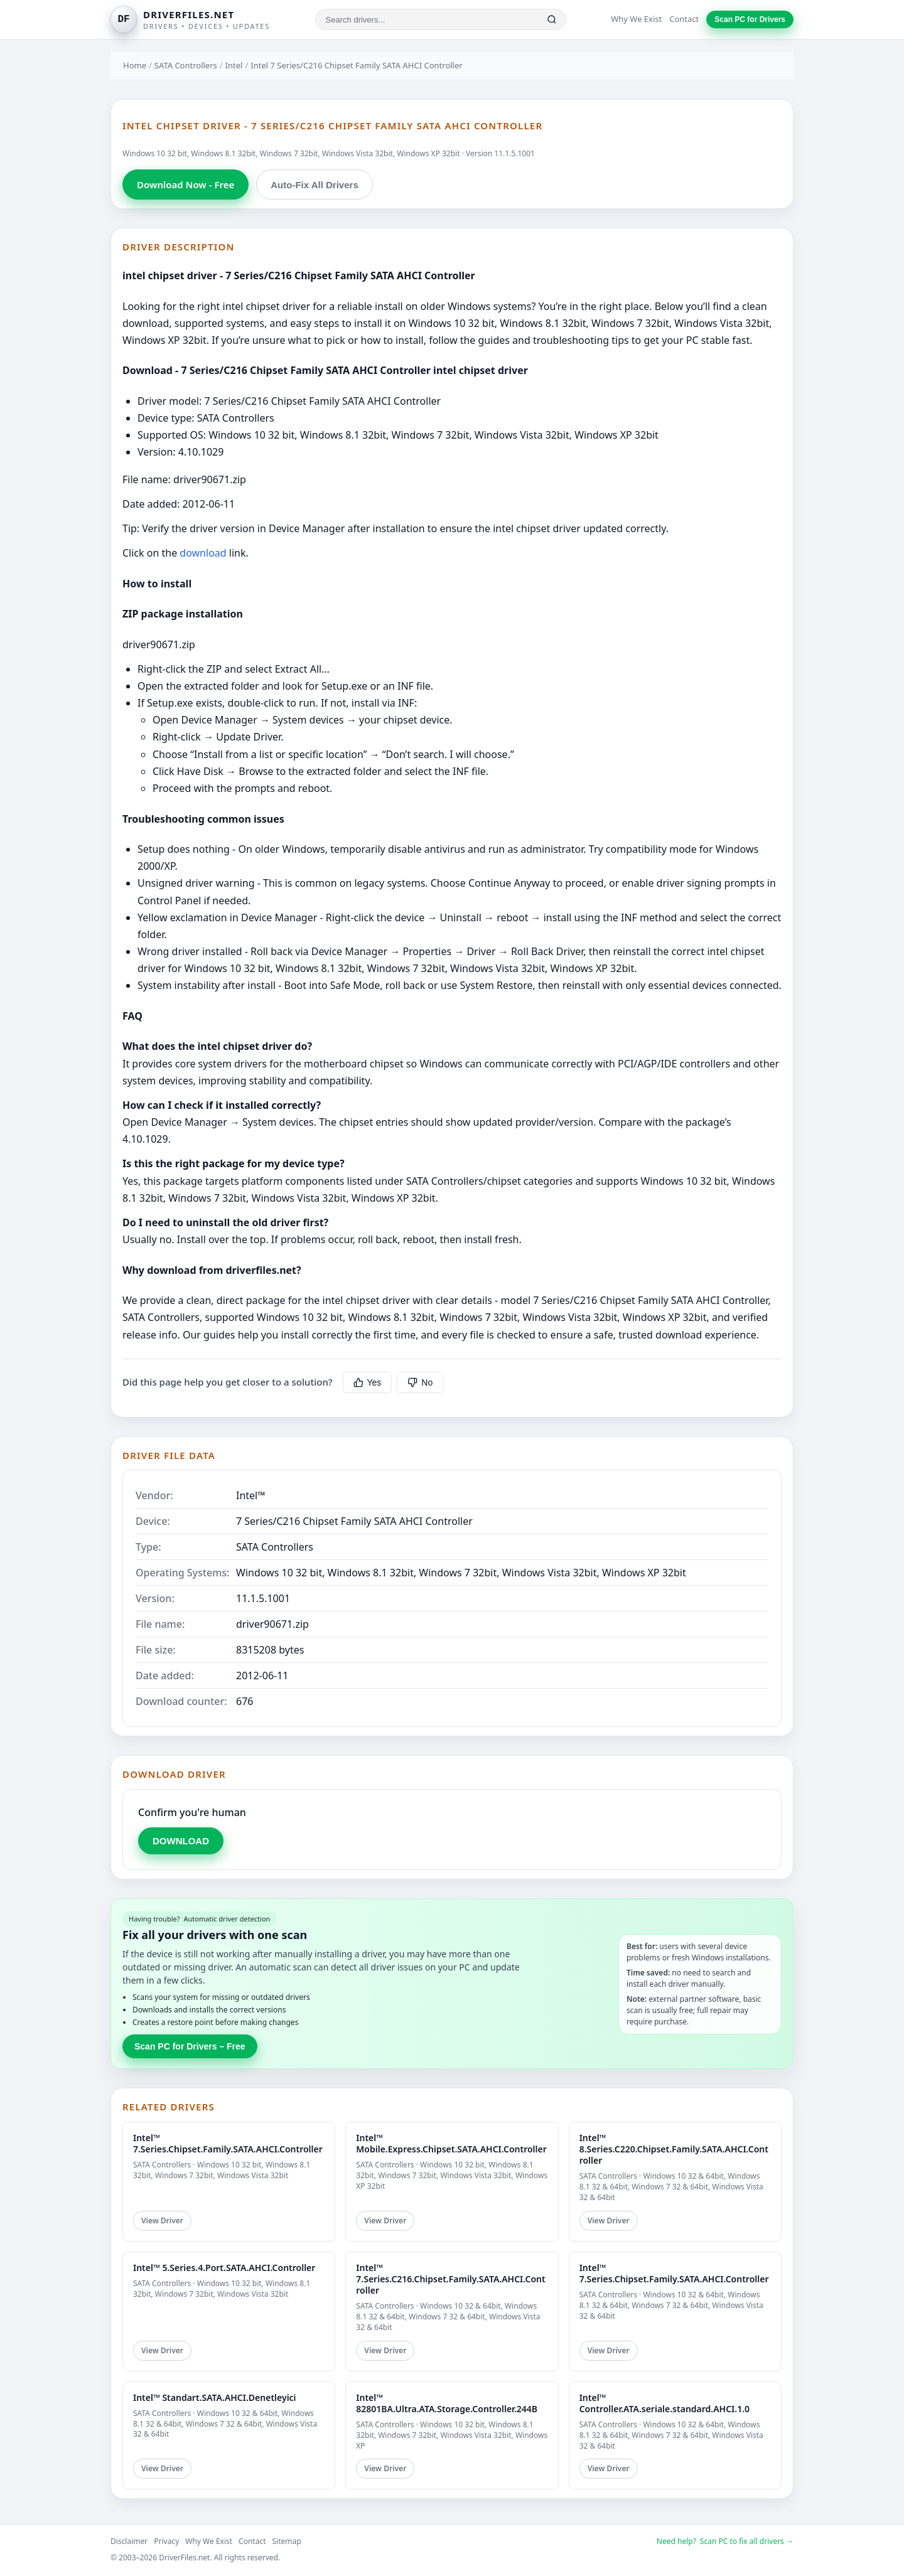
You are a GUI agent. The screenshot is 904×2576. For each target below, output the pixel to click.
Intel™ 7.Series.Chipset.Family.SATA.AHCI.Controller (228, 2143)
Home (134, 65)
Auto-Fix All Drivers (314, 184)
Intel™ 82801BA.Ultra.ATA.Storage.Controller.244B (446, 2403)
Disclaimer (129, 2541)
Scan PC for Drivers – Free (189, 2046)
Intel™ (251, 1495)
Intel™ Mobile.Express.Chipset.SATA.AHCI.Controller (451, 2143)
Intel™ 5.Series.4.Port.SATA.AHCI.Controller (224, 2268)
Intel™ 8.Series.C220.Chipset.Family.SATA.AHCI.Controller (673, 2149)
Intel (234, 65)
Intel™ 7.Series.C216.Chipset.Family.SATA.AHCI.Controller (450, 2279)
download (203, 553)
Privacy (166, 2541)
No (420, 1382)
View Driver (162, 2220)
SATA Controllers (185, 65)
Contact (684, 18)
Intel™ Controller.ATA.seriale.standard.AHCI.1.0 (664, 2403)
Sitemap (286, 2541)
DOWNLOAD (181, 1841)
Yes (367, 1382)
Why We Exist (636, 18)
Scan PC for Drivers (749, 19)
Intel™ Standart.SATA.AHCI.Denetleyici (214, 2397)
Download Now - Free (185, 184)
